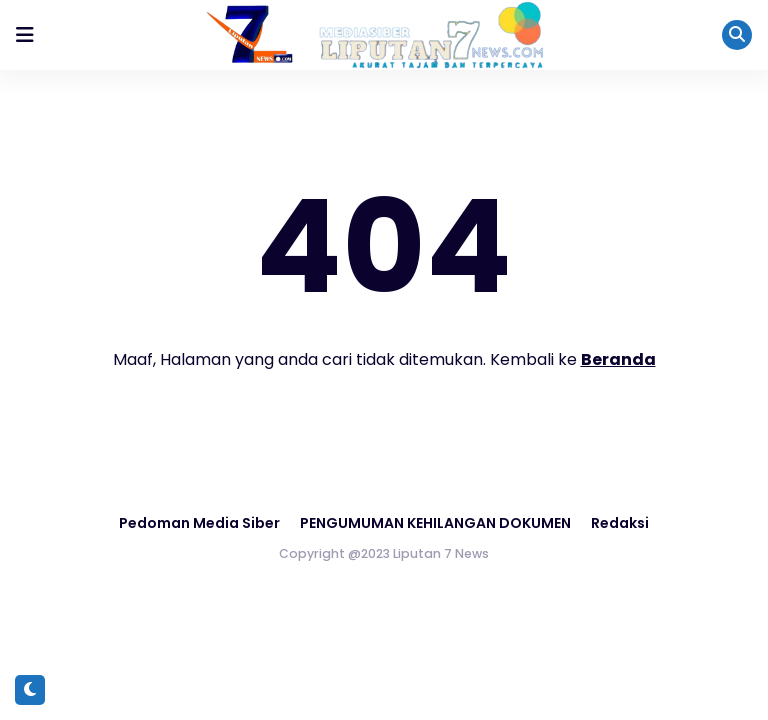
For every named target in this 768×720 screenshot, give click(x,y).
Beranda (618, 359)
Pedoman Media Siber (199, 523)
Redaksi (620, 523)
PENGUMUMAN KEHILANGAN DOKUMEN (435, 523)
